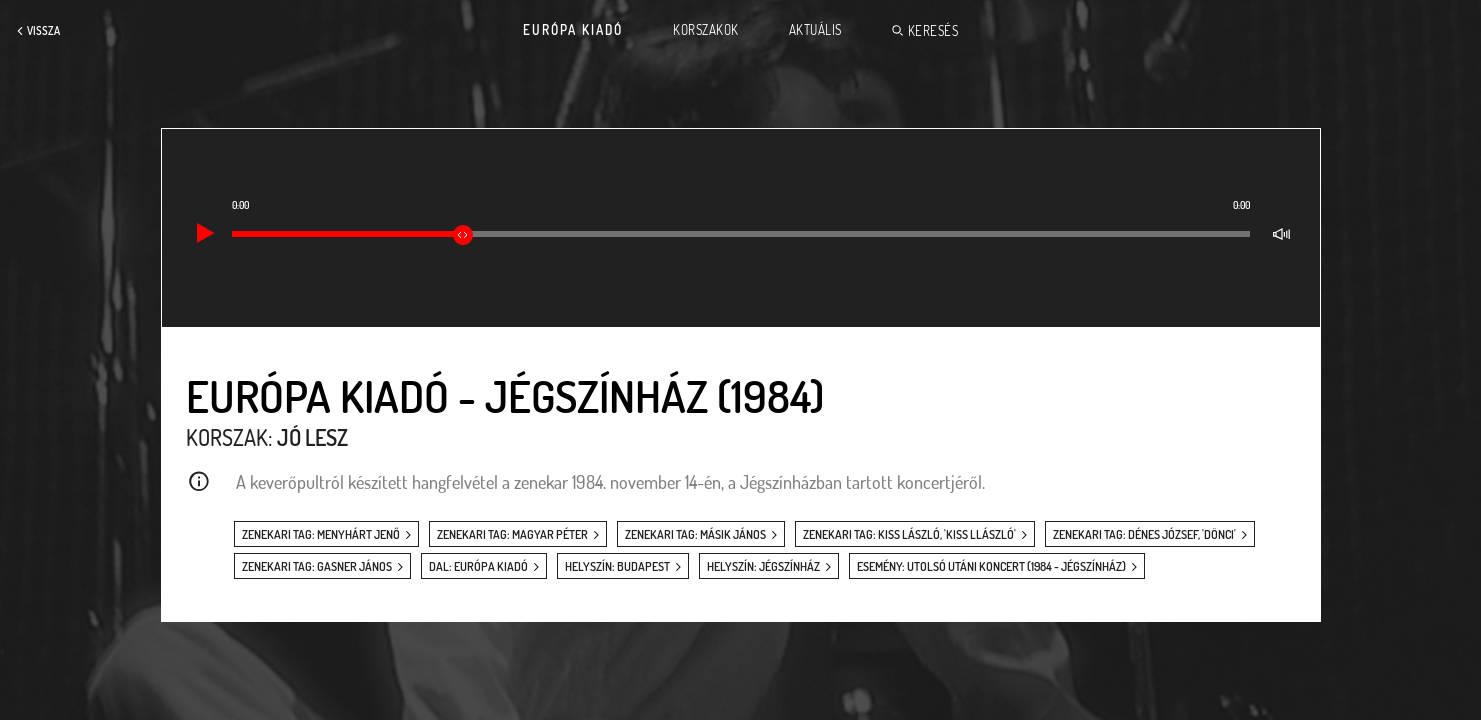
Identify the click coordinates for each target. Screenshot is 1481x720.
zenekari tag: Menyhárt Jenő (321, 534)
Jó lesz (312, 437)
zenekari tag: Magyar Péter (512, 534)
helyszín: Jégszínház (763, 566)
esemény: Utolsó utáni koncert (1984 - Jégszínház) (991, 566)
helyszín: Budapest (617, 566)
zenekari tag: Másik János (695, 534)
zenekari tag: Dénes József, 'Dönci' (1144, 534)
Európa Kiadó (573, 30)
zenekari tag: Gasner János (317, 566)
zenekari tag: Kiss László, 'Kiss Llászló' (909, 534)
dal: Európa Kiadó (478, 566)
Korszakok (706, 30)
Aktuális (815, 30)
